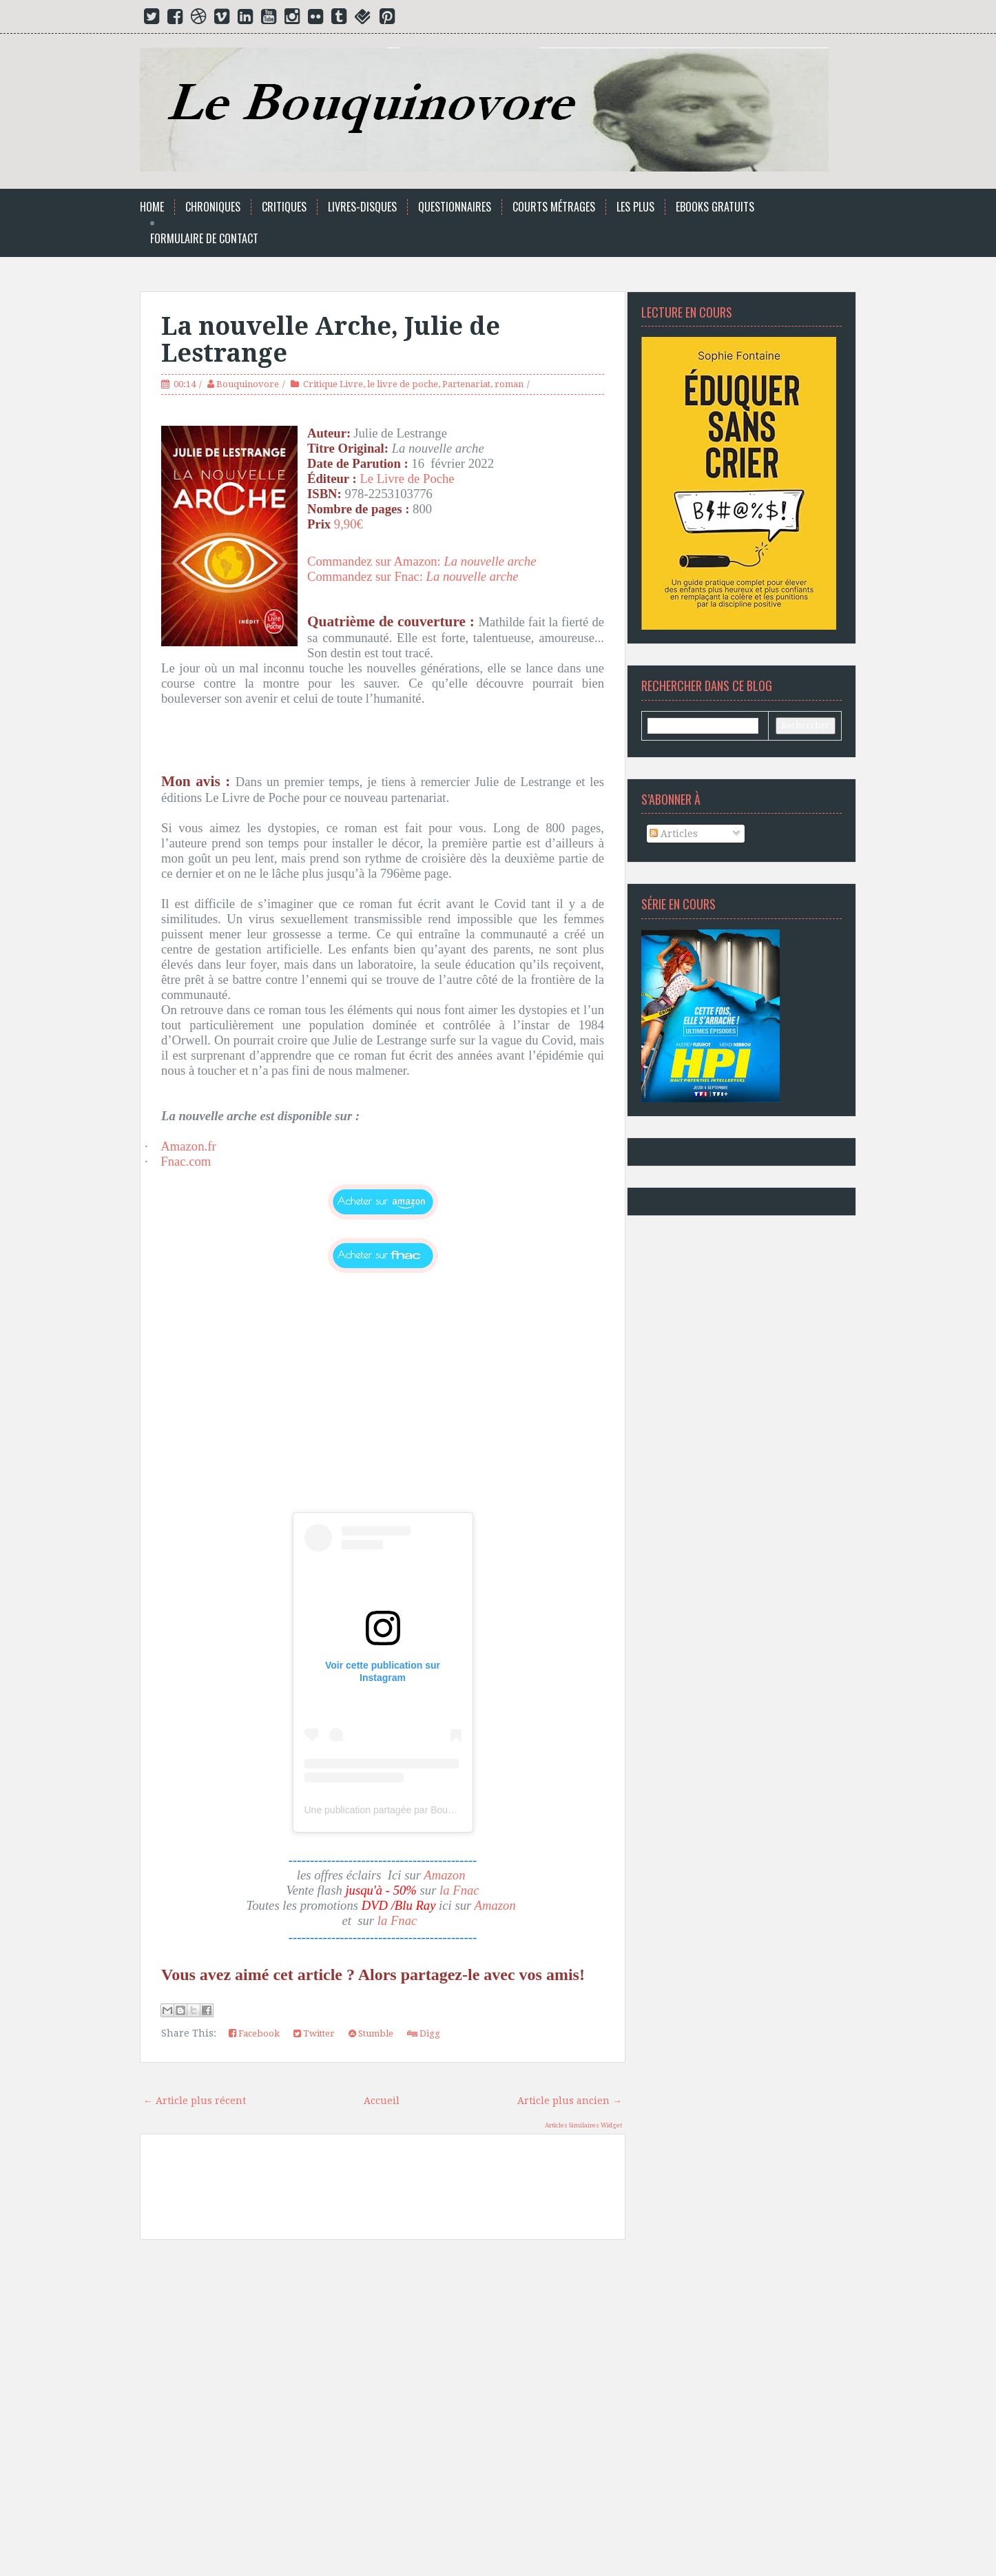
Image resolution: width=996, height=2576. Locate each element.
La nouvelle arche (474, 576)
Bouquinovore (247, 384)
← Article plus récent (194, 2100)
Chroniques (212, 207)
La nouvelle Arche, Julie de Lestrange (330, 340)
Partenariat (466, 384)
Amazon (446, 1875)
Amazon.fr (188, 1146)
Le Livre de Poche (407, 478)
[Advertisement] (382, 2406)
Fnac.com (185, 1161)
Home (152, 207)
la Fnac (459, 1890)
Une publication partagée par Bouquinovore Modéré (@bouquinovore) (453, 1809)
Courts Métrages (553, 207)
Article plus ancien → (569, 2100)
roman (509, 384)
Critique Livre (333, 384)
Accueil (382, 2100)
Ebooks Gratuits (715, 207)
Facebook (254, 2033)
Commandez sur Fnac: (366, 576)
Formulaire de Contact (204, 239)
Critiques (284, 207)
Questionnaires (454, 207)
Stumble (371, 2033)
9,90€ (350, 524)
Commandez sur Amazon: (425, 561)
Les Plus (635, 207)
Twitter (314, 2033)
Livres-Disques (362, 207)
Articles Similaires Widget (583, 2125)
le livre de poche (402, 384)
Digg (423, 2033)
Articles (674, 833)
